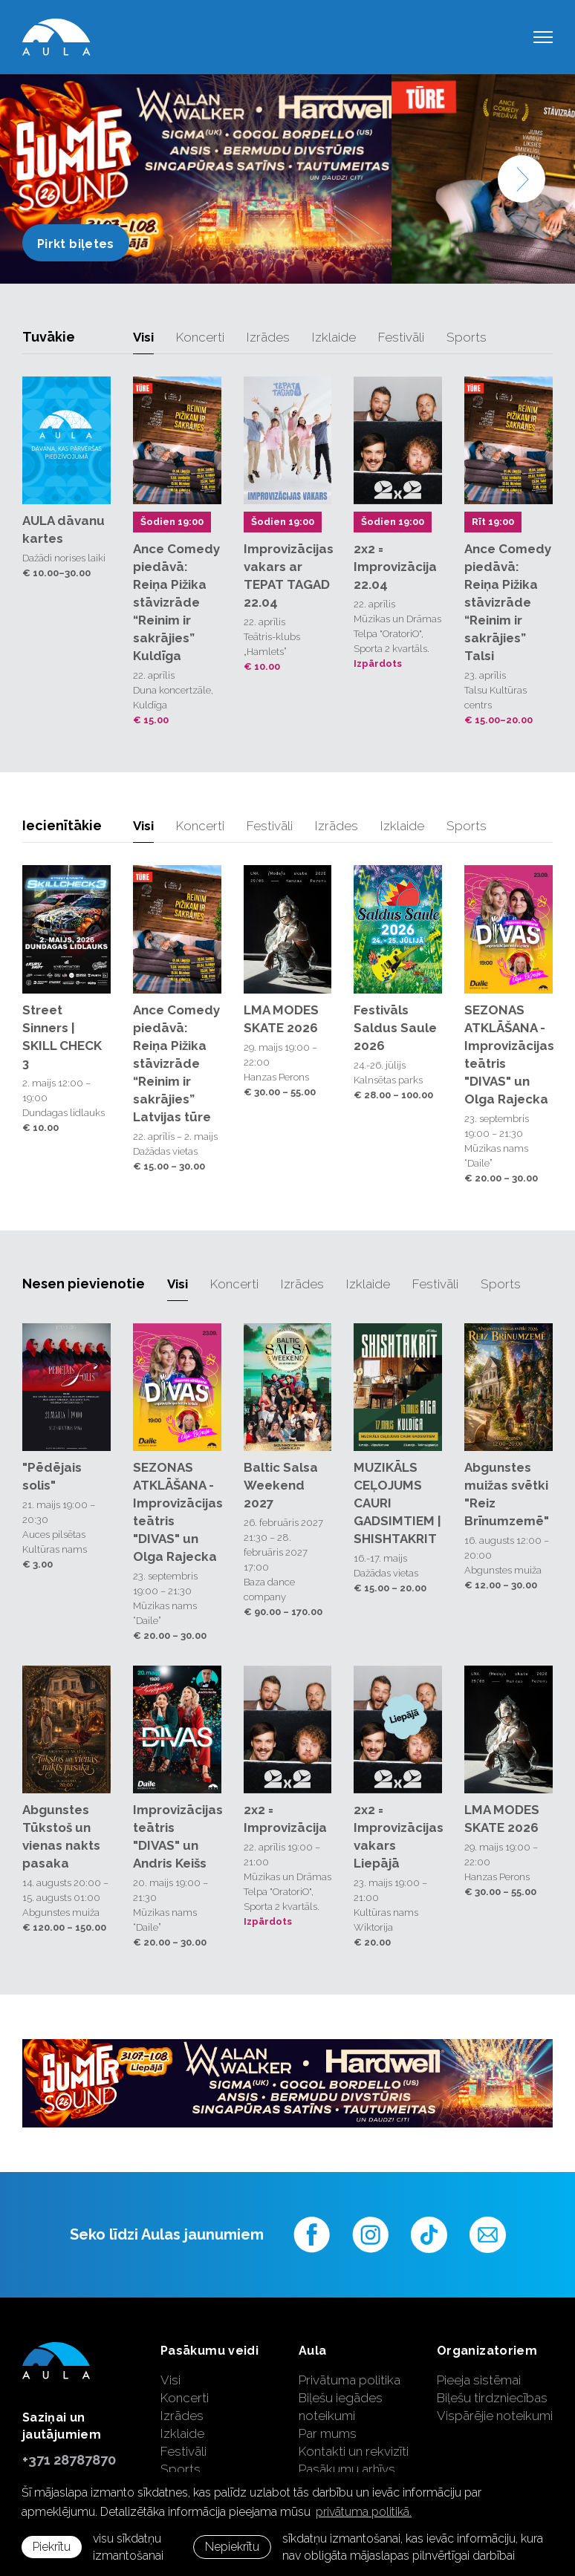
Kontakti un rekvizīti (354, 2451)
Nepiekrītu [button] (232, 2547)
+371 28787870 (69, 2460)
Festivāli (401, 337)
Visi (143, 337)
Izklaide (334, 337)
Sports (466, 337)
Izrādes (268, 337)
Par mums (328, 2433)
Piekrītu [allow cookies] (52, 2547)
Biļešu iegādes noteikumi (341, 2406)
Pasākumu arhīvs (347, 2469)
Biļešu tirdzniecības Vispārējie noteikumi (495, 2406)
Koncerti (200, 337)
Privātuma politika (349, 2380)
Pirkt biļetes (75, 244)
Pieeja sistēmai (479, 2380)
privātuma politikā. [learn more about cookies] (364, 2512)
